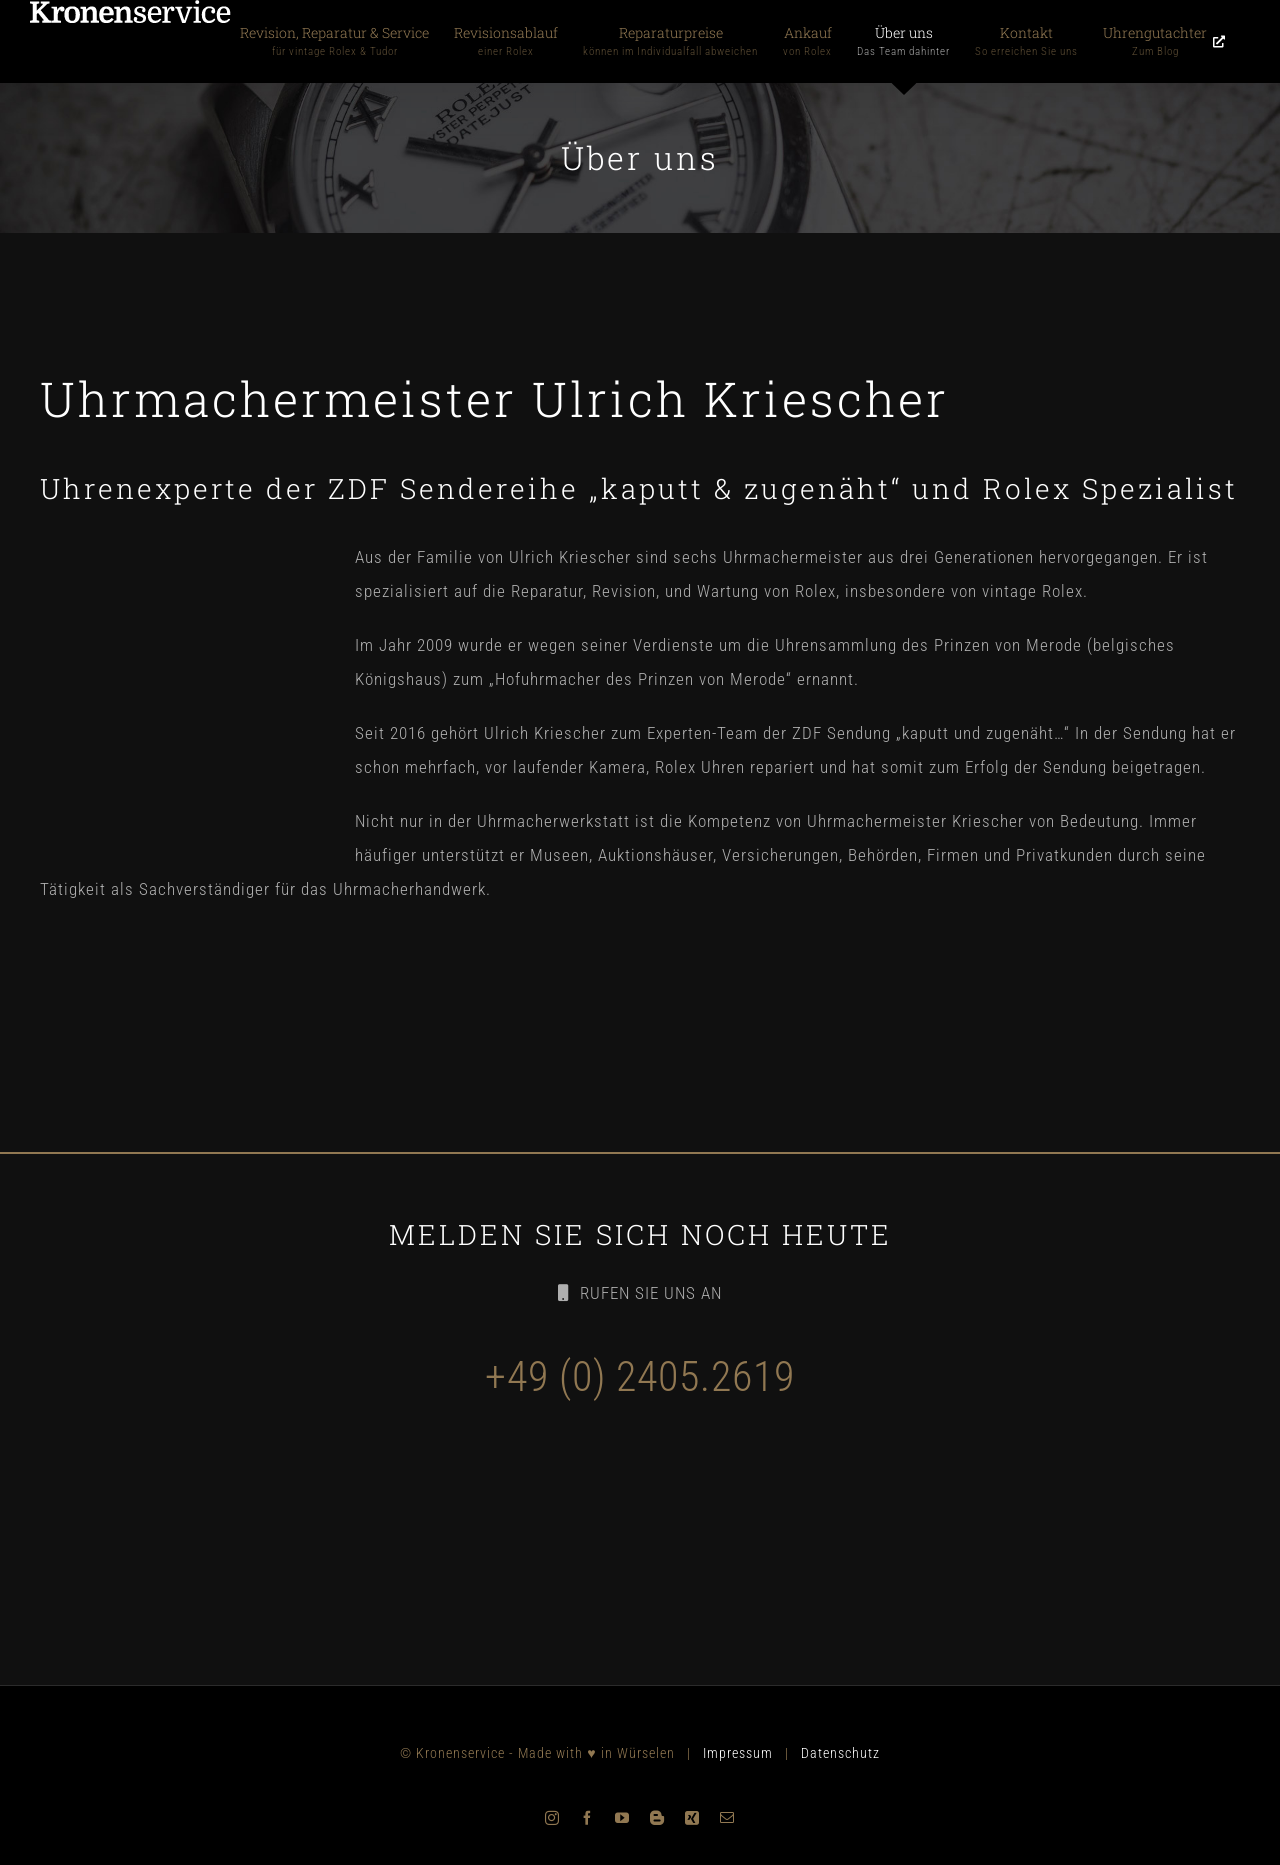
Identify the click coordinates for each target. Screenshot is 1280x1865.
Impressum (738, 1753)
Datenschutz (840, 1753)
